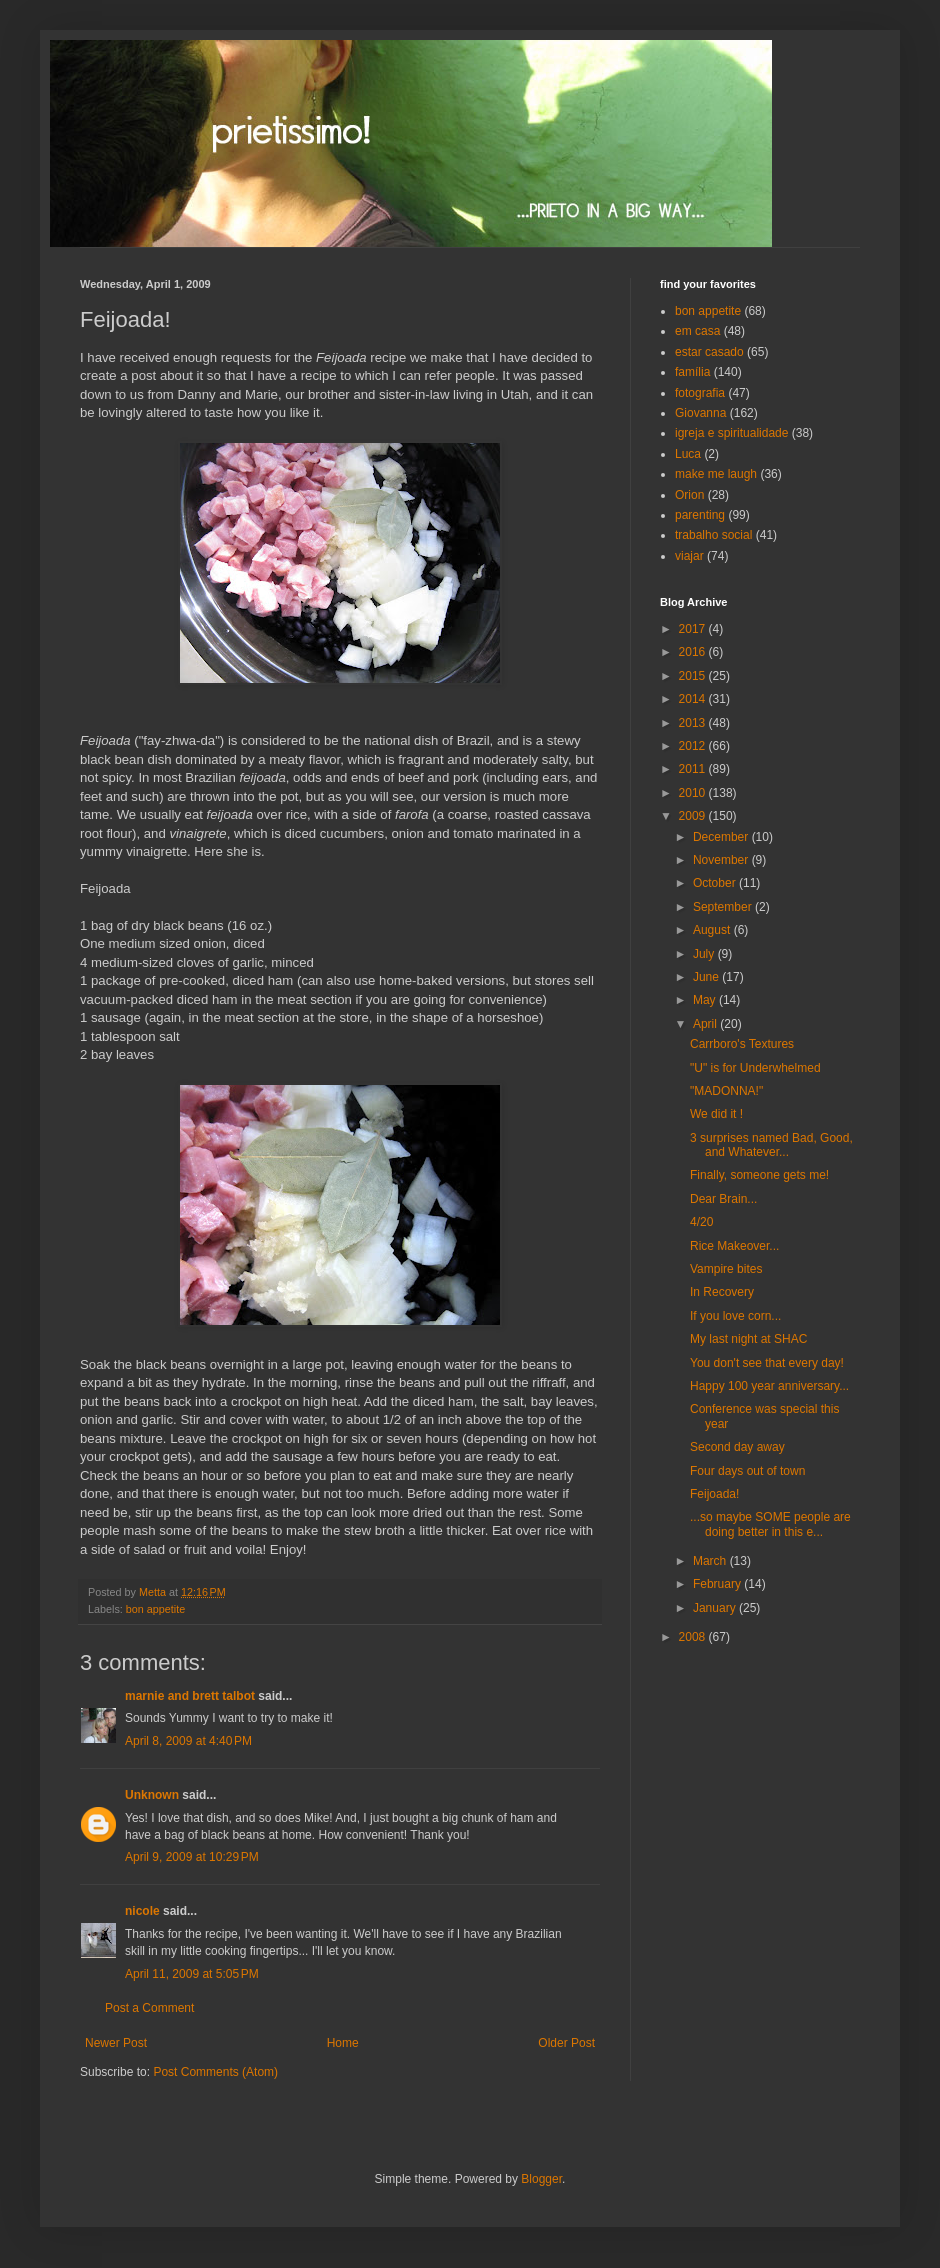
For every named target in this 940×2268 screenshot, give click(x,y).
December (722, 837)
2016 (694, 652)
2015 (694, 676)
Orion (689, 495)
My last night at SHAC (748, 1339)
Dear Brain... (723, 1199)
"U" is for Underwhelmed (755, 1068)
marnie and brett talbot (190, 1696)
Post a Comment (149, 2008)
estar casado (709, 352)
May (706, 1000)
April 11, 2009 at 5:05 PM (192, 1974)
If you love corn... (735, 1316)
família (692, 372)
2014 (694, 699)
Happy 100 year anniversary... (769, 1386)
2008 (694, 1637)
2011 (694, 769)
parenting (700, 515)
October (716, 883)
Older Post (566, 2043)
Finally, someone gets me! (759, 1175)
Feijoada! (714, 1494)
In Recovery (722, 1292)
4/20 (701, 1222)
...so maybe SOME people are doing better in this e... (770, 1524)
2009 (694, 816)
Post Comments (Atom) (215, 2072)
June (707, 977)
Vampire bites (726, 1269)
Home (343, 2043)
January (716, 1608)
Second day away (737, 1447)
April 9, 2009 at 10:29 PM (192, 1857)
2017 (694, 629)
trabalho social (713, 535)
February (718, 1584)
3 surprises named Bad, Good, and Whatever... (771, 1145)
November (722, 860)
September (724, 907)
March (711, 1561)
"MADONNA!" (726, 1091)
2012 (694, 746)
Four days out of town (747, 1471)
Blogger (541, 2179)
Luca (688, 454)
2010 (694, 793)
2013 (694, 723)
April (706, 1024)
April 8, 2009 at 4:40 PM (188, 1741)
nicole (142, 1911)
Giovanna (700, 413)
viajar (689, 556)
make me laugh (716, 474)
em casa (697, 331)
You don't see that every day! (767, 1363)
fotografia (700, 393)
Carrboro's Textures (742, 1044)
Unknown (152, 1795)
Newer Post (116, 2043)
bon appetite (155, 1609)
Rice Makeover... (734, 1246)
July (705, 954)
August (713, 930)
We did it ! (716, 1114)
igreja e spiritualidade (731, 433)
